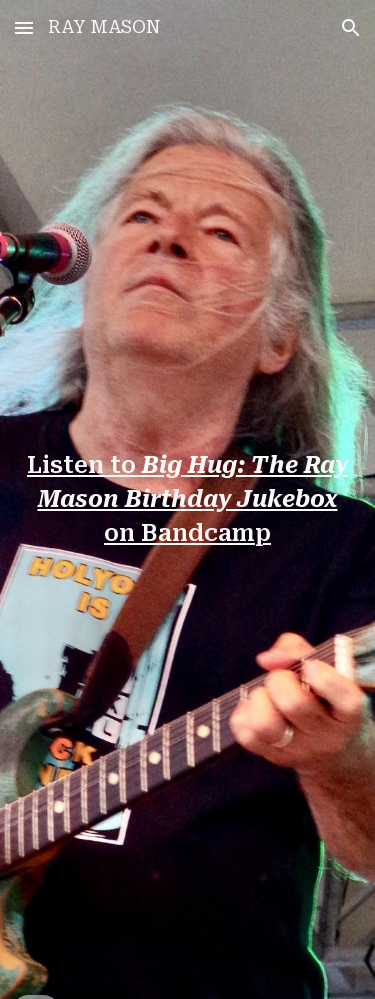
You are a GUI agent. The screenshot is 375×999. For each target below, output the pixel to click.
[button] (24, 27)
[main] (188, 500)
